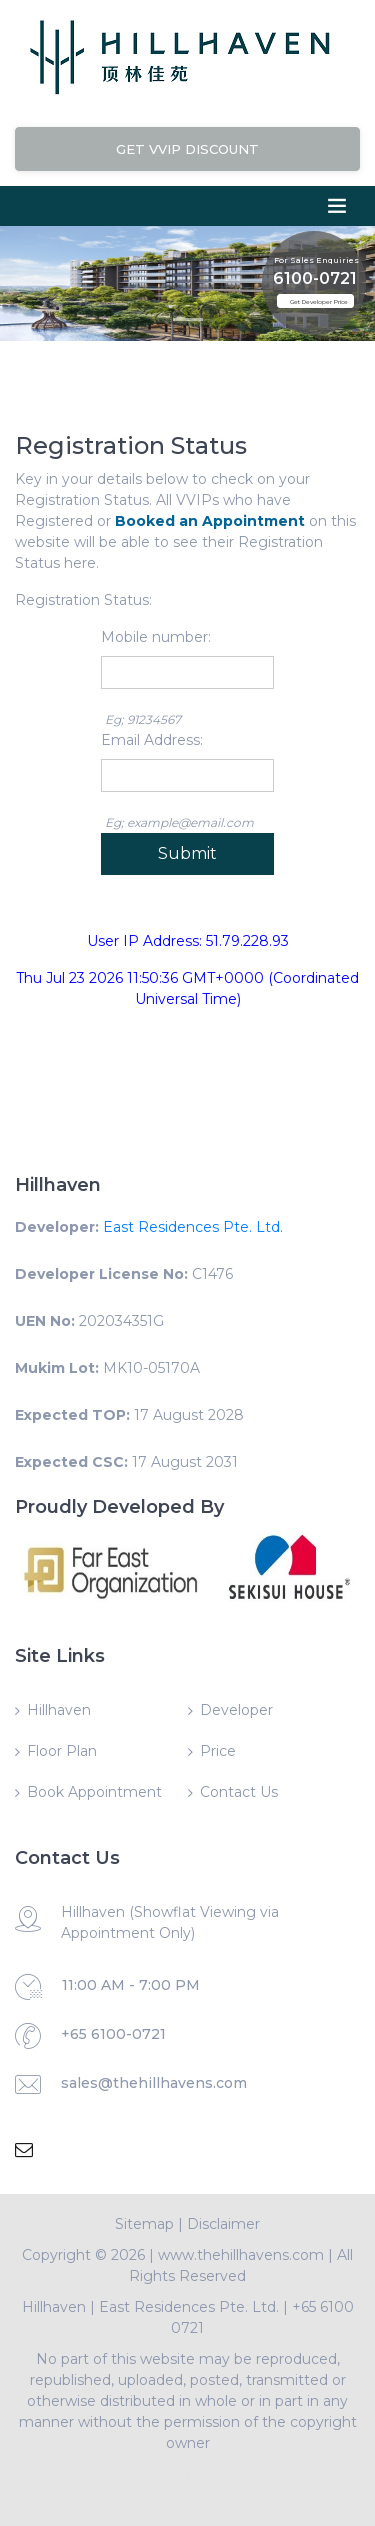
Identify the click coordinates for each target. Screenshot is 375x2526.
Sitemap (144, 2224)
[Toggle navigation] (337, 206)
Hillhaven (59, 1710)
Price (218, 1751)
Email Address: (152, 740)
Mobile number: (156, 637)
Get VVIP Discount (187, 149)
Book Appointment (94, 1792)
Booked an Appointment (210, 521)
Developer (236, 1710)
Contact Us (239, 1792)
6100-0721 (315, 271)
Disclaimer (223, 2224)
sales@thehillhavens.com (154, 2083)
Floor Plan (62, 1751)
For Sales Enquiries (316, 252)
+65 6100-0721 (113, 2034)
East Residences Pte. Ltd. (193, 1227)
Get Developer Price (319, 302)
